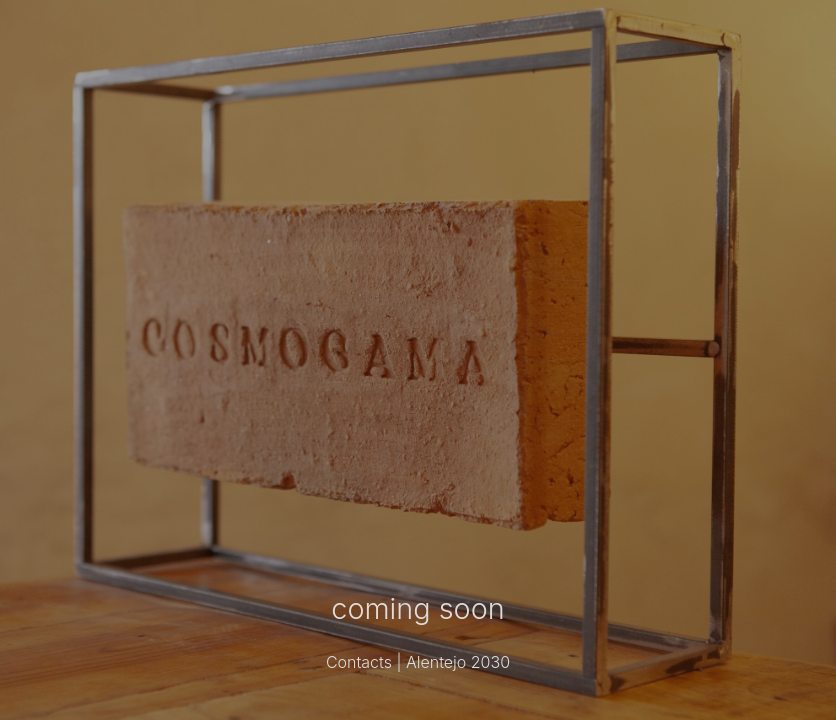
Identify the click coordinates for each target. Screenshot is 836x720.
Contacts (359, 662)
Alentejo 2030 (458, 662)
